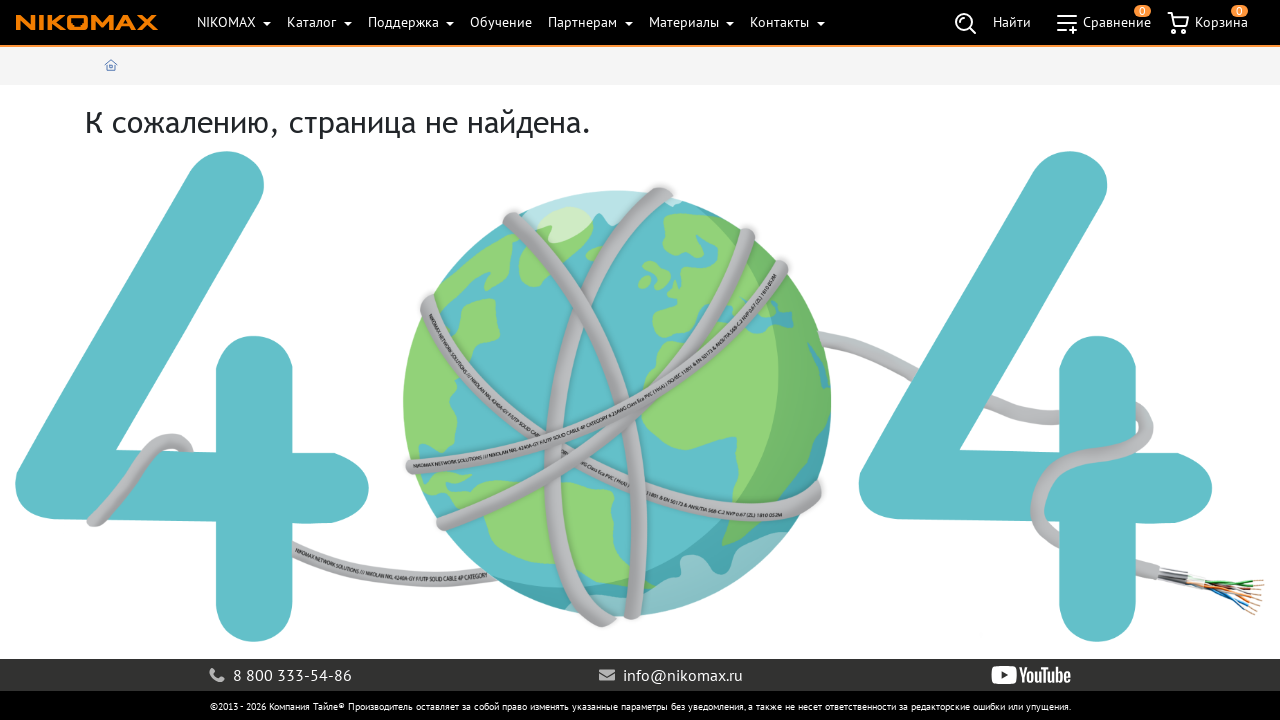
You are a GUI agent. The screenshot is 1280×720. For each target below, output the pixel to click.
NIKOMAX (228, 22)
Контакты (781, 22)
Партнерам (584, 22)
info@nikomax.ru (671, 675)
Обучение (501, 22)
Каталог (313, 22)
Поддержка (405, 22)
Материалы (686, 22)
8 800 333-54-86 (280, 675)
